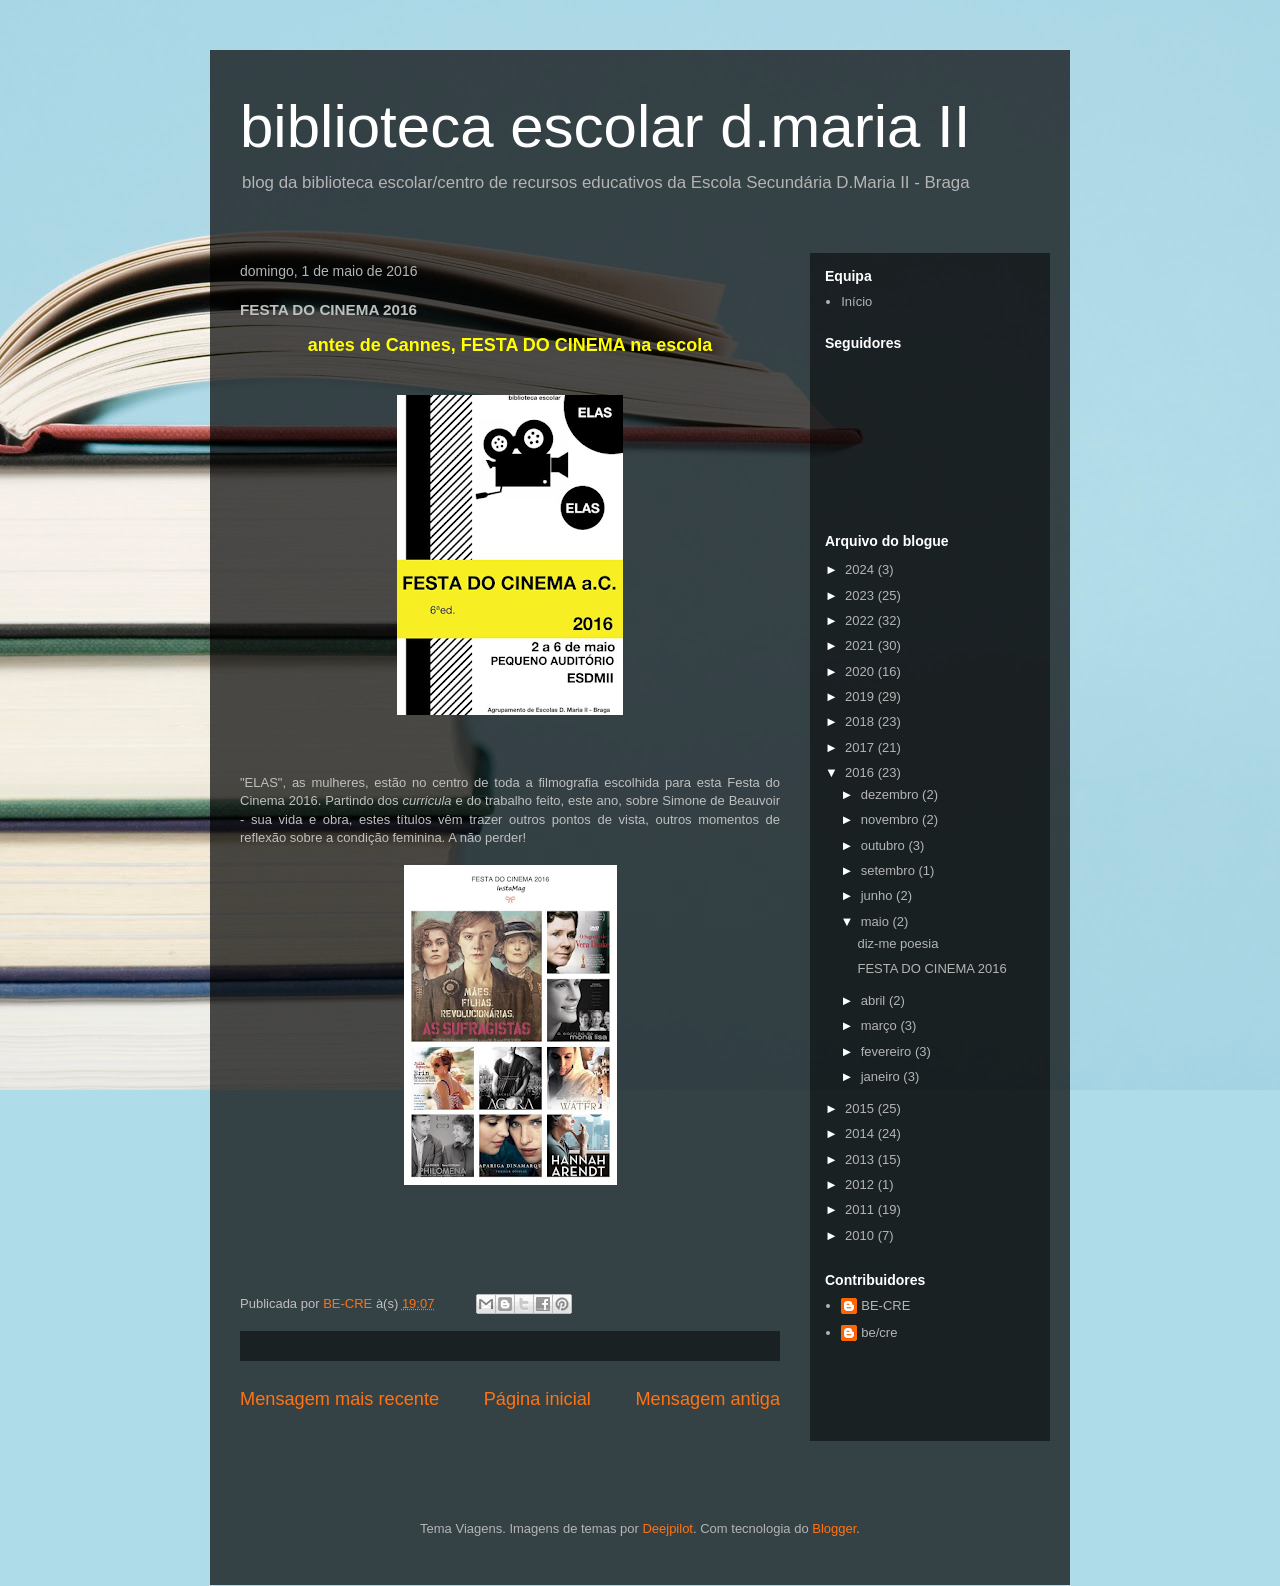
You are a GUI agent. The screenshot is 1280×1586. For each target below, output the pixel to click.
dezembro (891, 794)
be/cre (879, 1332)
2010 (861, 1235)
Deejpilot (667, 1528)
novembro (891, 819)
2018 (861, 721)
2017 (861, 747)
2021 (861, 645)
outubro (885, 845)
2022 (861, 620)
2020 (861, 671)
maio (877, 921)
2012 (861, 1184)
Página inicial (537, 1399)
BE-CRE (885, 1305)
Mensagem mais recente (339, 1399)
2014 (861, 1133)
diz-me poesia (897, 943)
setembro (890, 870)
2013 (861, 1159)
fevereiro (888, 1051)
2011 (861, 1209)
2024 (861, 569)
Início (856, 301)
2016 (861, 772)
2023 (861, 595)
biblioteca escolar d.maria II (605, 126)
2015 (861, 1108)
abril (875, 1000)
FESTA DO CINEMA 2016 (931, 968)
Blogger (834, 1528)
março (881, 1025)
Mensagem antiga (707, 1399)
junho (878, 895)
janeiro (882, 1076)
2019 (861, 696)
